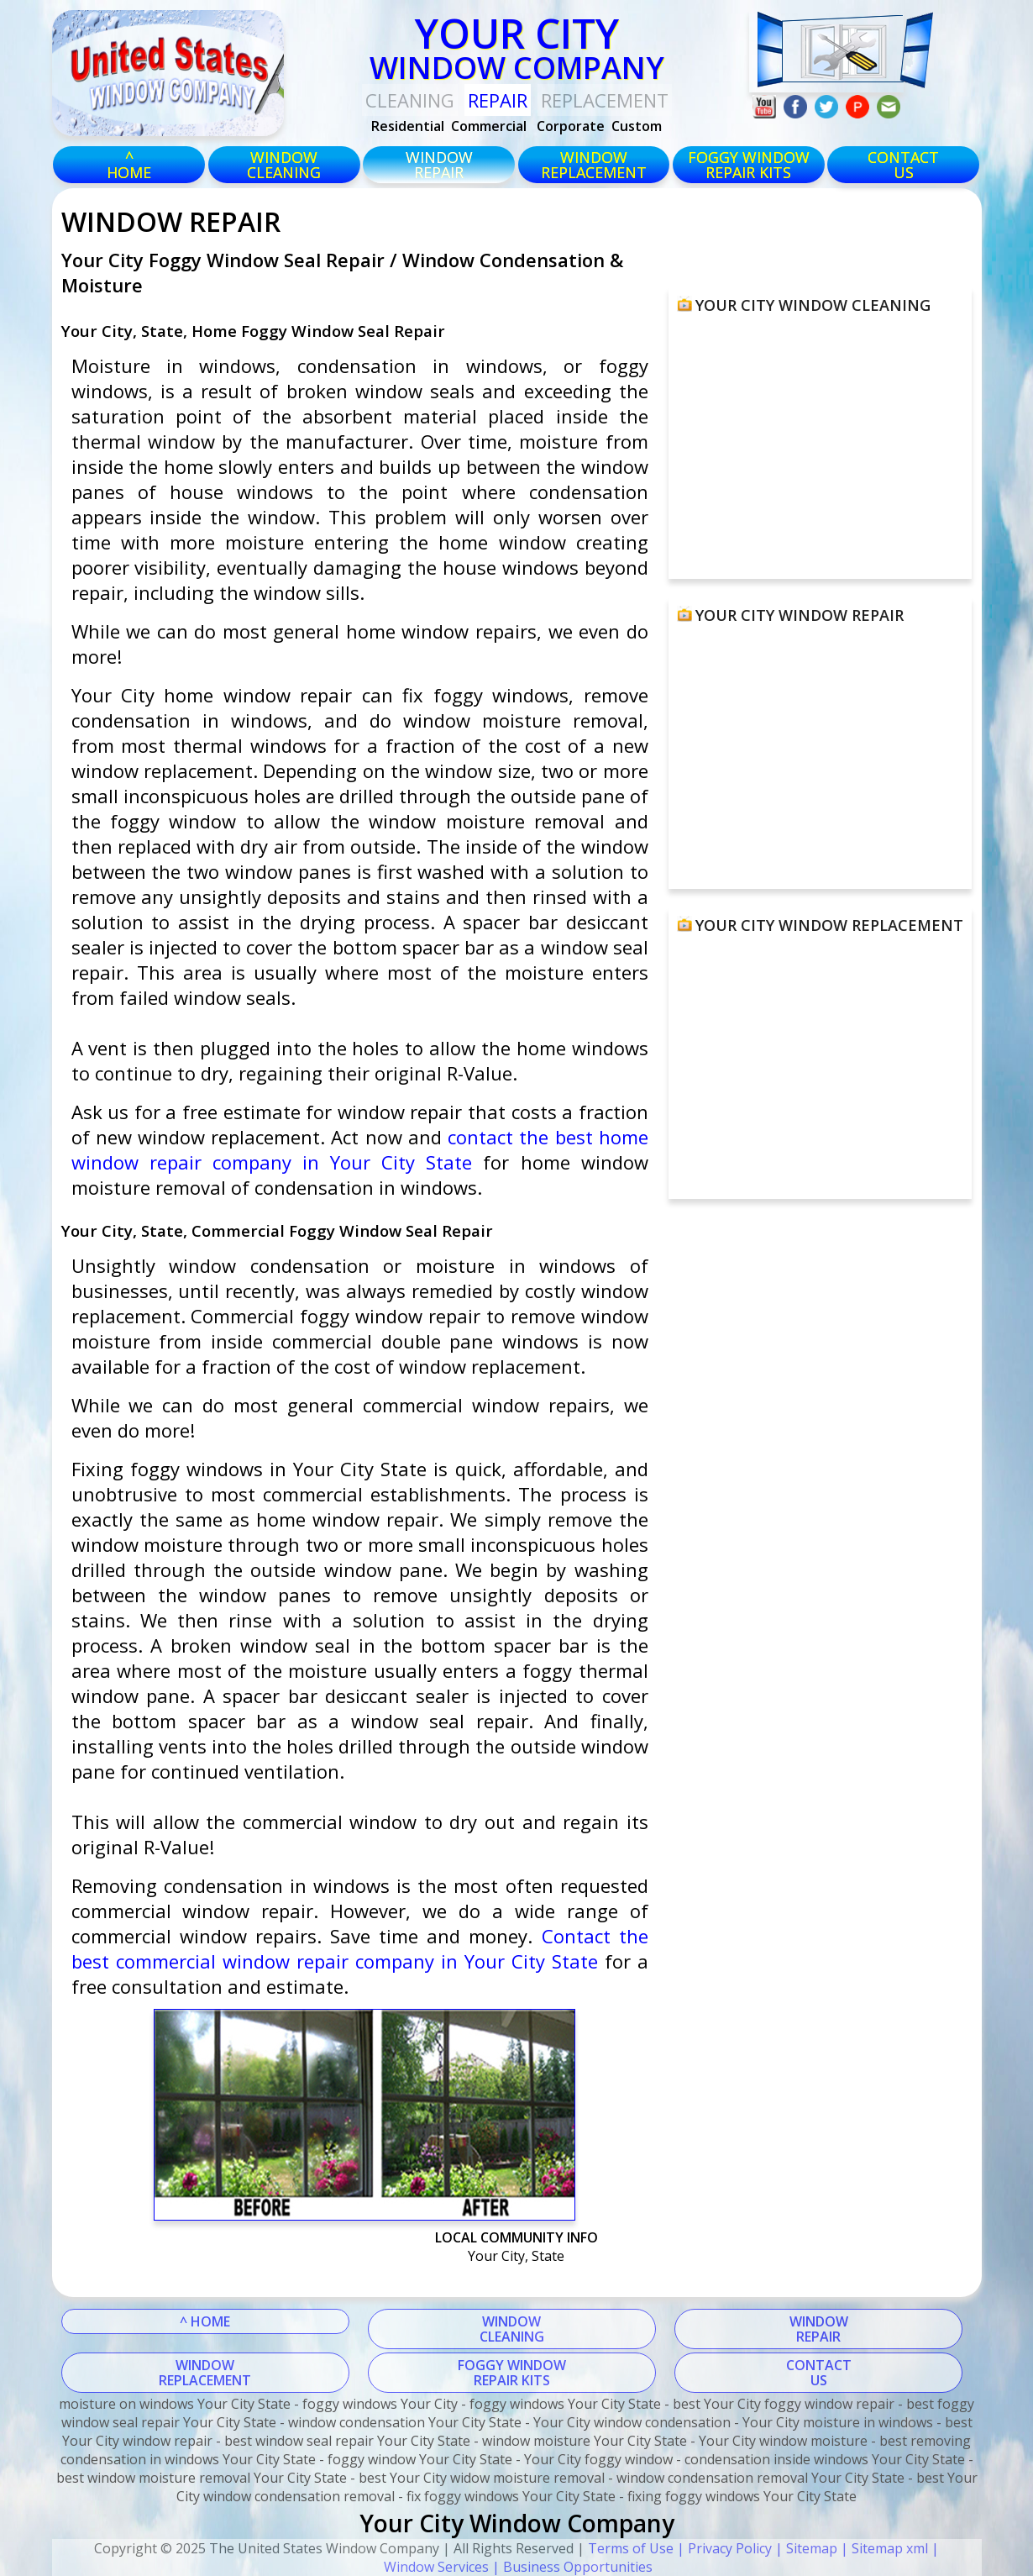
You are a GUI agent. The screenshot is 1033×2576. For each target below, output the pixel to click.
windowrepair (439, 164)
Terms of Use (631, 2548)
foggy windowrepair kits (749, 164)
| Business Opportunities (571, 2567)
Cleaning (409, 100)
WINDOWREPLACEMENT (205, 2372)
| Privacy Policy (723, 2548)
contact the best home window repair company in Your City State (359, 1149)
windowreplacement (594, 164)
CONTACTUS (903, 165)
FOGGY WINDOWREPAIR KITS (512, 2372)
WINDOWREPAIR (818, 2329)
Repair (497, 100)
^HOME (129, 164)
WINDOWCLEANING (512, 2329)
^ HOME (205, 2321)
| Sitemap (804, 2548)
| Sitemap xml (882, 2548)
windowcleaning (284, 164)
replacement (605, 100)
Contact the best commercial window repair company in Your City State (359, 1948)
